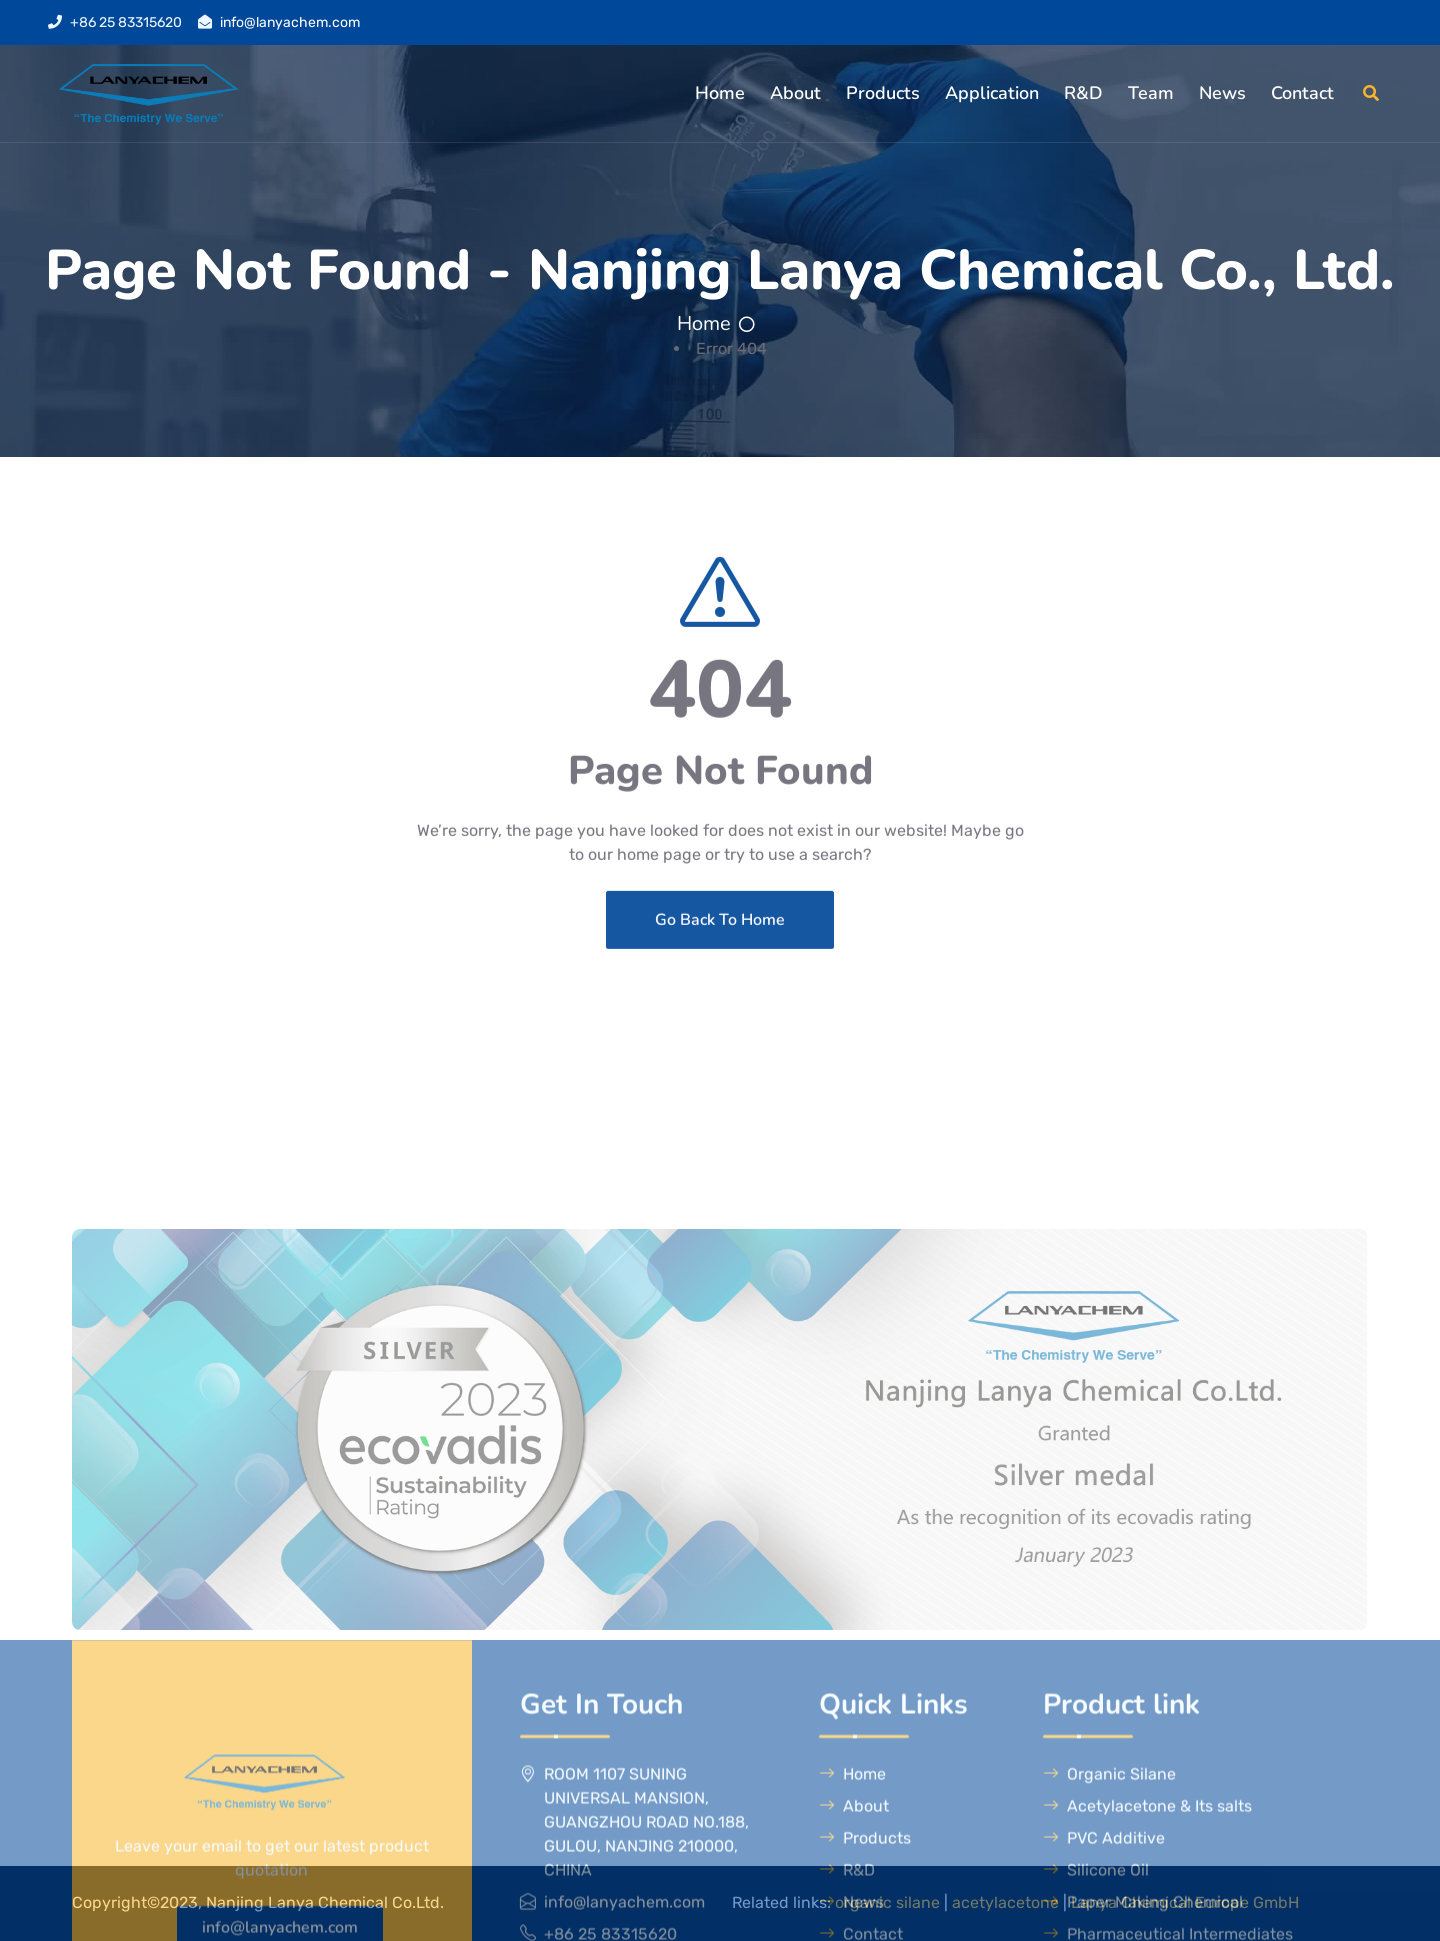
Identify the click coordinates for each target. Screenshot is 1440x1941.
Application (992, 93)
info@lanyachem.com (290, 22)
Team (1151, 93)
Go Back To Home (720, 969)
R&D (1083, 93)
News (1222, 93)
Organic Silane (1109, 1892)
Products (883, 93)
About (795, 93)
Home (720, 93)
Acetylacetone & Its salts (1147, 1924)
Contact (1302, 93)
